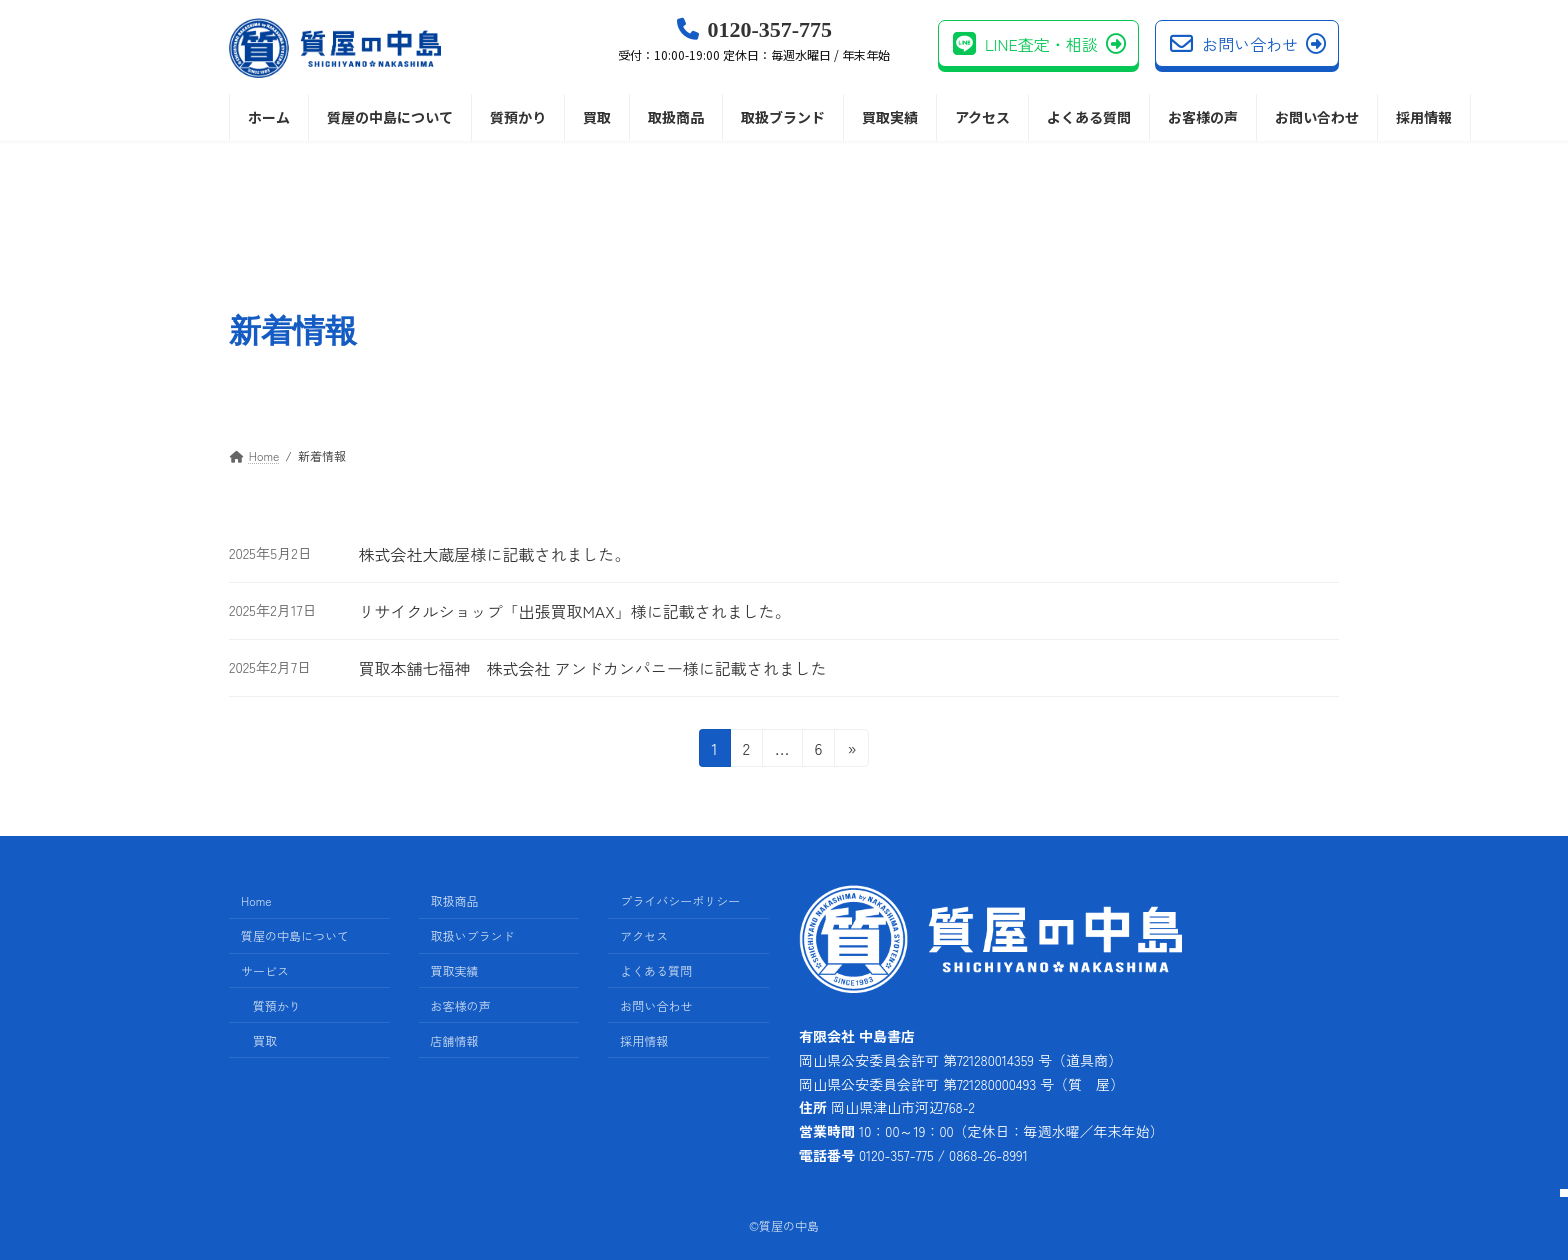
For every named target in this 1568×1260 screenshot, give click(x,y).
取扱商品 (455, 901)
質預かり (277, 1005)
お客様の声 (461, 1005)
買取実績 (455, 970)
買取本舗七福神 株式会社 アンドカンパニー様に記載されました (592, 668)
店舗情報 (455, 1040)
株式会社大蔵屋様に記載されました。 (494, 554)
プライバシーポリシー (680, 901)
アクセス (644, 935)
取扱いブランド (473, 935)
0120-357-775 (754, 40)
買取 (265, 1040)
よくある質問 (656, 970)
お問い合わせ (1248, 44)
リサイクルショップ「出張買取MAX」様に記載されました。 (574, 611)
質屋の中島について (295, 935)
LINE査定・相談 (1039, 44)
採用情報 (644, 1040)
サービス (265, 970)
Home (256, 901)
